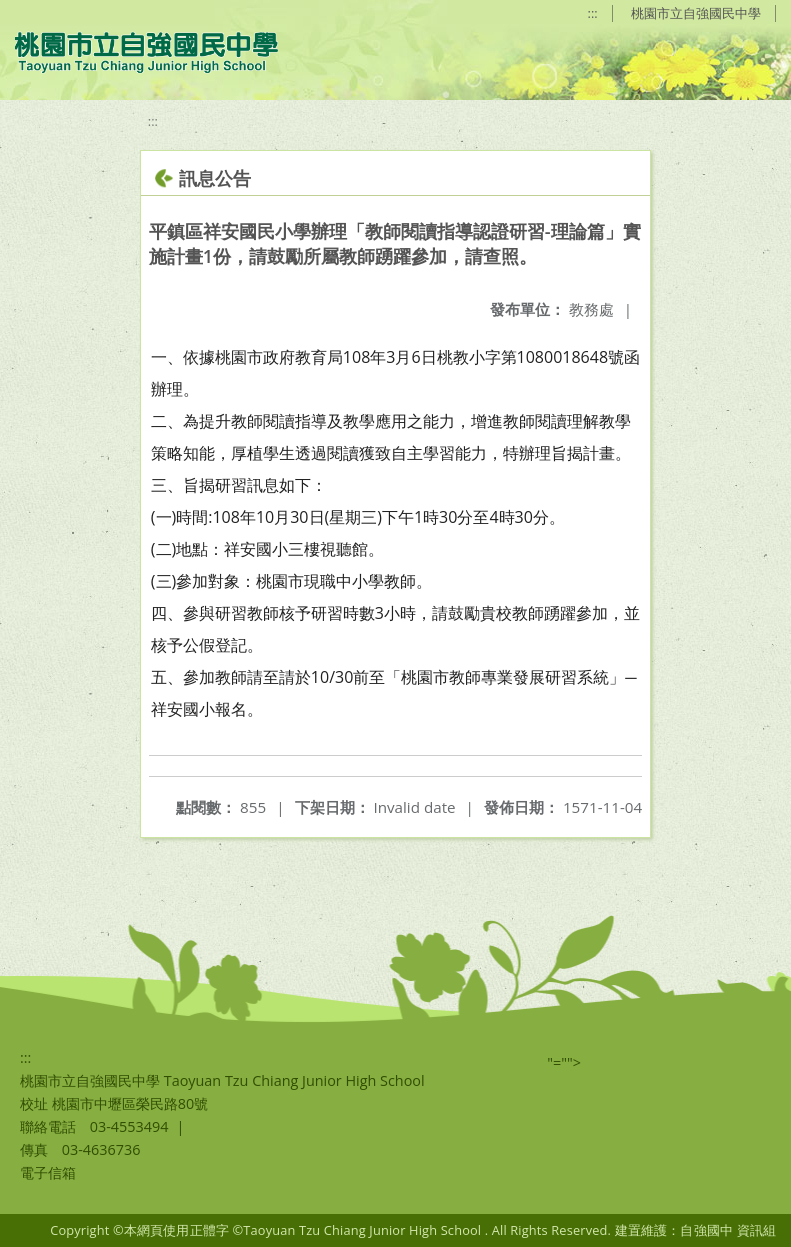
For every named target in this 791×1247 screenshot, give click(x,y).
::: (593, 13)
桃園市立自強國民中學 (696, 13)
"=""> (564, 1062)
